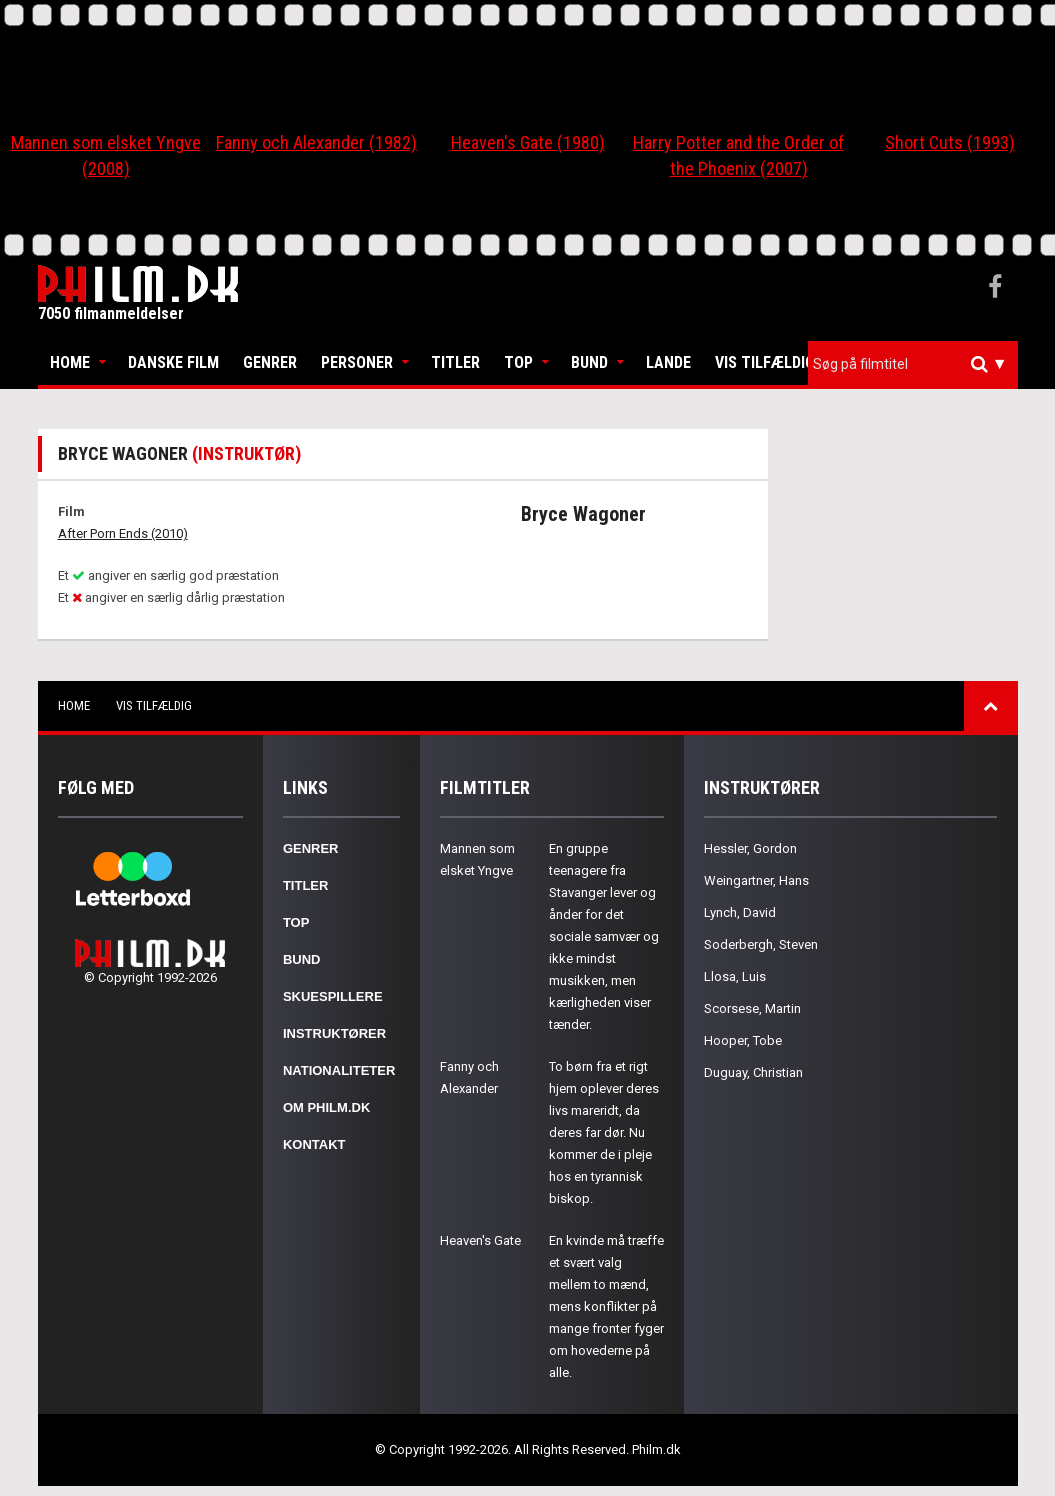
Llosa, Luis (735, 976)
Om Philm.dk (326, 1107)
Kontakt (314, 1144)
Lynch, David (740, 912)
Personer (357, 362)
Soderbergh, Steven (761, 944)
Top (518, 362)
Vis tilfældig (765, 362)
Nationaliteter (339, 1070)
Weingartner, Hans (756, 880)
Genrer (270, 362)
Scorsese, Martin (752, 1008)
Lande (668, 362)
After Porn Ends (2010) (123, 533)
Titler (455, 362)
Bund (589, 362)
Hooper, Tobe (743, 1040)
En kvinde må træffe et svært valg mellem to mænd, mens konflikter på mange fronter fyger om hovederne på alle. (606, 1306)
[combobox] (913, 364)
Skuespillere (333, 996)
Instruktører (334, 1033)
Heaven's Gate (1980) (528, 142)
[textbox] (918, 364)
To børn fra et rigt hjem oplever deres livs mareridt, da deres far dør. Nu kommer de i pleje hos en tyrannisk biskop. (604, 1132)
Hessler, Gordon (750, 848)
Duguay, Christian (753, 1072)
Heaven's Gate (480, 1240)
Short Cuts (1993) (950, 142)
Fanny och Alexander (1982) (316, 142)
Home (70, 362)
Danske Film (173, 362)
